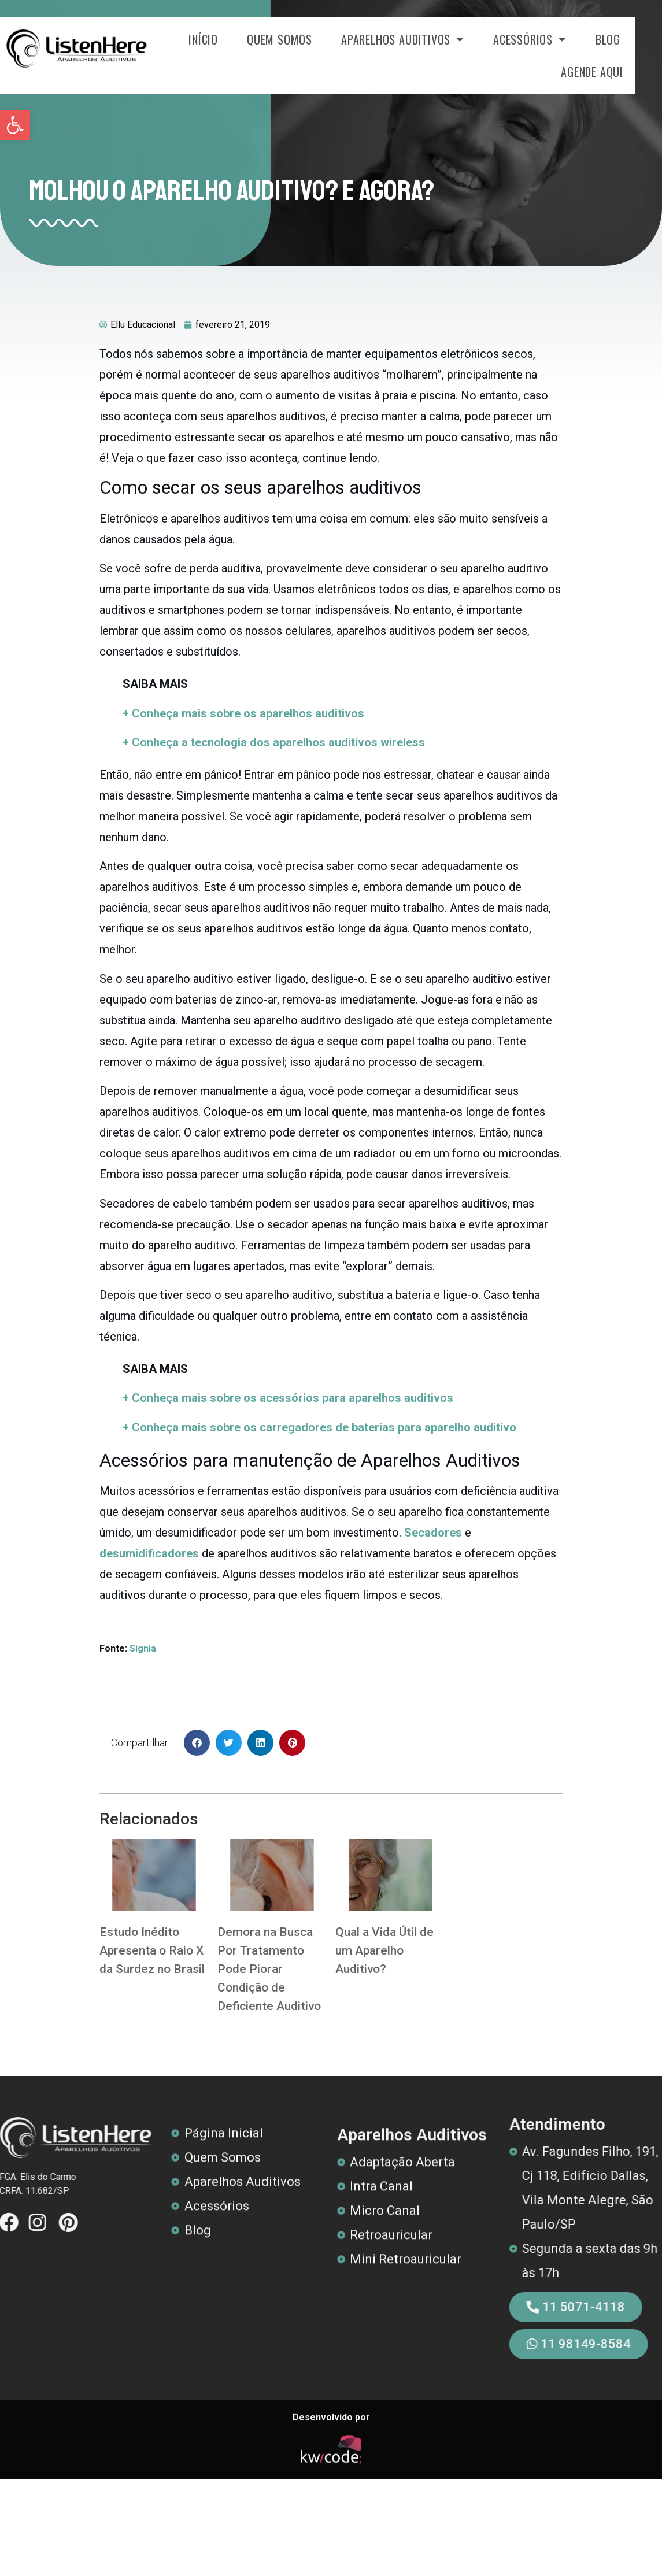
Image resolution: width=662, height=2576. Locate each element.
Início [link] (230, 39)
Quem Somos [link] (306, 39)
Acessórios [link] (557, 39)
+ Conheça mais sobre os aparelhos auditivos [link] (243, 713)
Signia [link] (141, 1648)
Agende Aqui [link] (619, 71)
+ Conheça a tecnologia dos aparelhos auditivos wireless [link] (274, 742)
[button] (197, 1743)
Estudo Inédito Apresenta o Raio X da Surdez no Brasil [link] (152, 1950)
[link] (15, 125)
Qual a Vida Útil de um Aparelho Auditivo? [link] (384, 1950)
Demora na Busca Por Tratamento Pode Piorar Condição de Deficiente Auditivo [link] (269, 1969)
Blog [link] (635, 39)
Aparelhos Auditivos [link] (429, 39)
